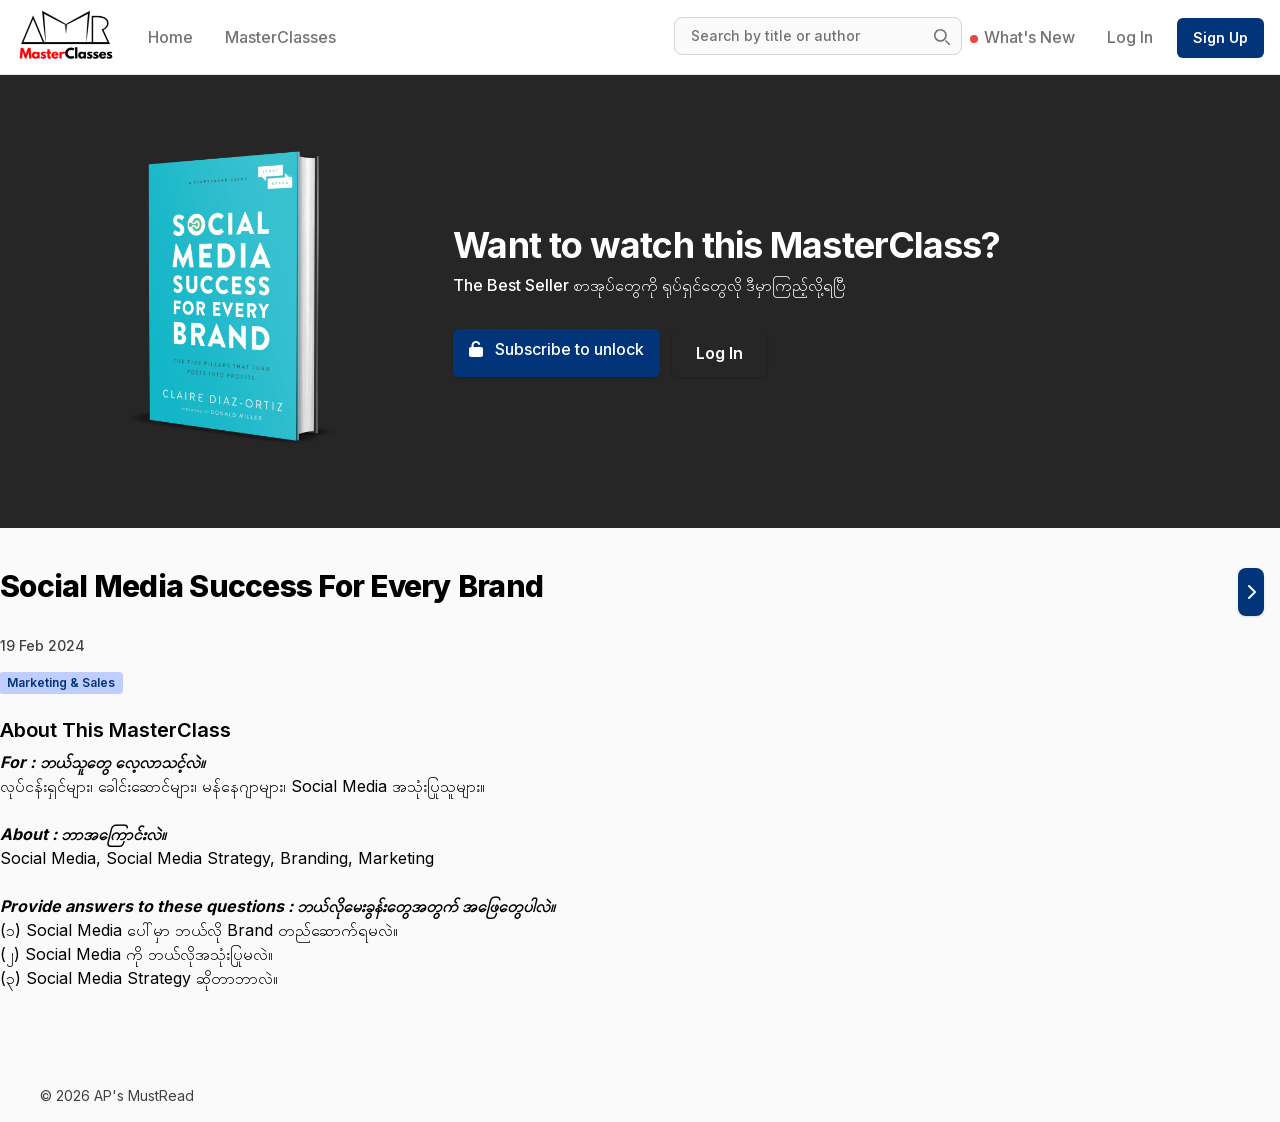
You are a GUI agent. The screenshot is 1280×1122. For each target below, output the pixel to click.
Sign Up (1220, 37)
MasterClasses (280, 37)
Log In (1130, 37)
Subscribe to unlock (556, 349)
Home (170, 37)
